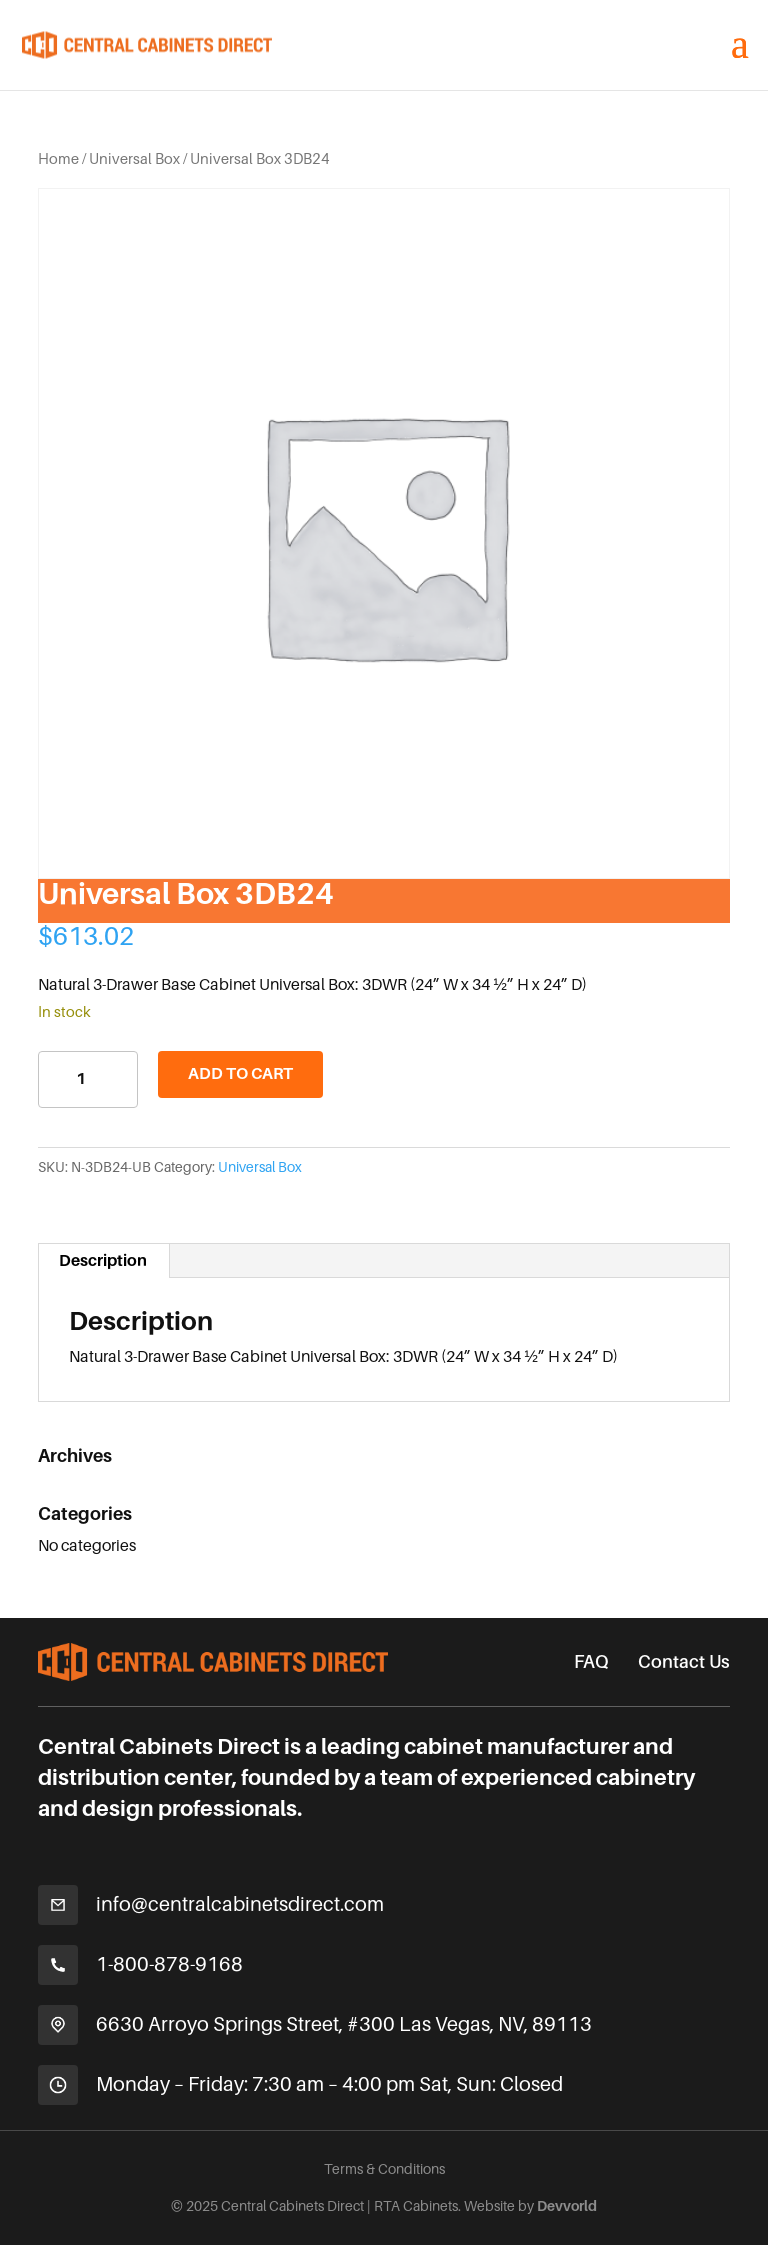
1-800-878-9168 (169, 1964)
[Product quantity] (88, 1079)
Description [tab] (103, 1261)
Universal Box (134, 159)
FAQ (591, 1662)
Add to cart (240, 1074)
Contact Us (684, 1662)
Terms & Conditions (384, 2169)
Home (58, 159)
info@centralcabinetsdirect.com (240, 1904)
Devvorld (567, 2206)
